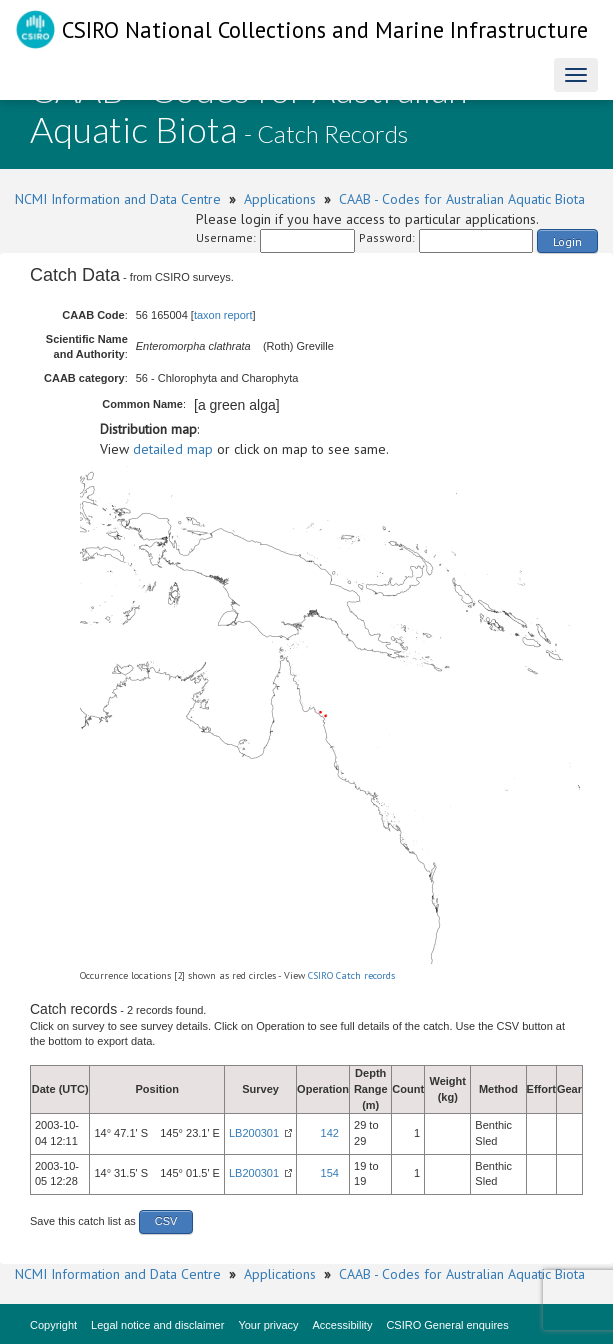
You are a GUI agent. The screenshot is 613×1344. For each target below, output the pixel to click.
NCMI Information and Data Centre (118, 199)
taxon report (223, 315)
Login (567, 241)
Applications (280, 199)
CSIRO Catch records (351, 975)
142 (330, 1133)
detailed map (173, 449)
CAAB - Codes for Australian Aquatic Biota (462, 199)
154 (330, 1173)
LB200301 (254, 1133)
